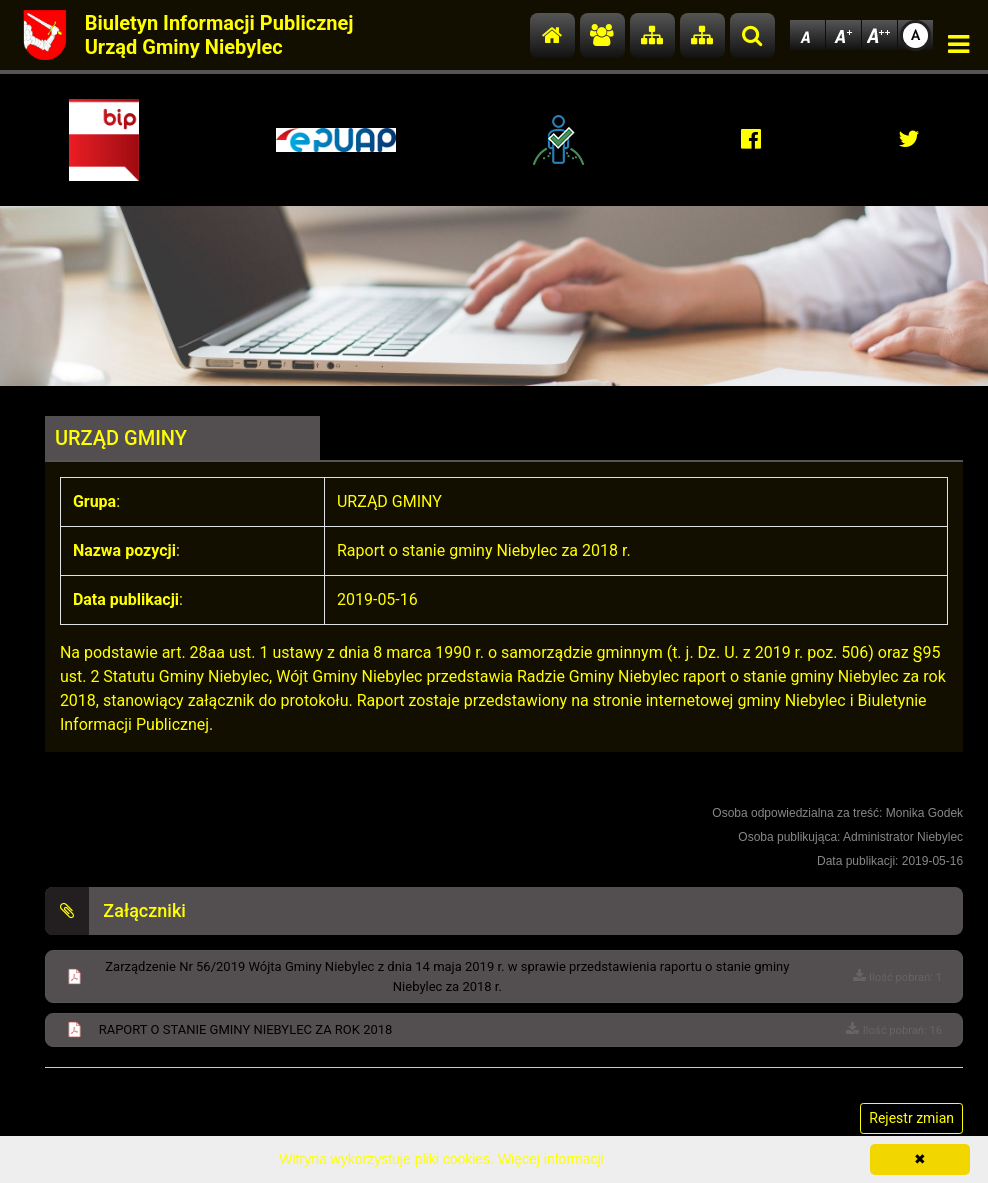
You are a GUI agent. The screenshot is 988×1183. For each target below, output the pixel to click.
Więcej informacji (551, 1159)
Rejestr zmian (911, 1118)
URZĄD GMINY (121, 438)
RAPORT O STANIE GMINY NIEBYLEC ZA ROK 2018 (246, 1029)
